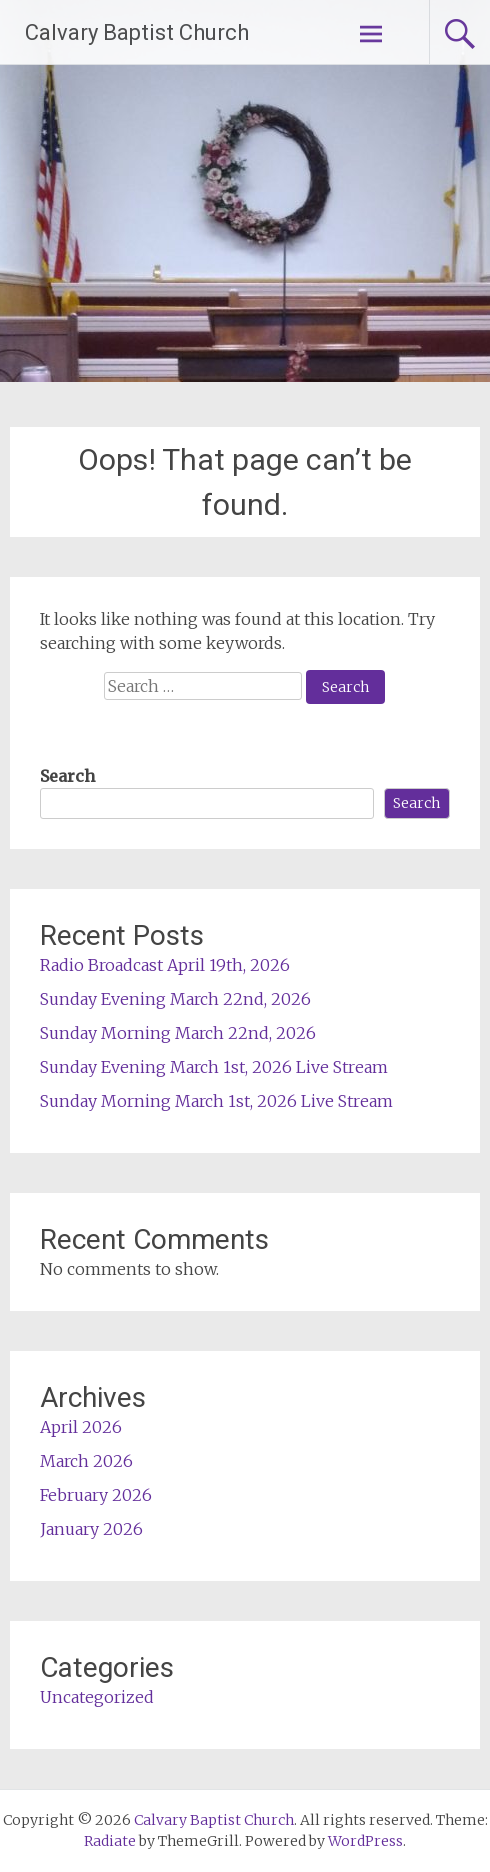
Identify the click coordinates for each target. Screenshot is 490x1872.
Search (67, 776)
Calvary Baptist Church (137, 32)
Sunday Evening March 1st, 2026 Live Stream (214, 1067)
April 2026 (81, 1427)
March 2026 (86, 1461)
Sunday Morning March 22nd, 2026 (178, 1033)
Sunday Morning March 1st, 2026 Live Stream (216, 1101)
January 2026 (91, 1529)
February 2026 (96, 1495)
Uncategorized (97, 1697)
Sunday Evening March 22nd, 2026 (175, 999)
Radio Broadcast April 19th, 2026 (165, 965)
